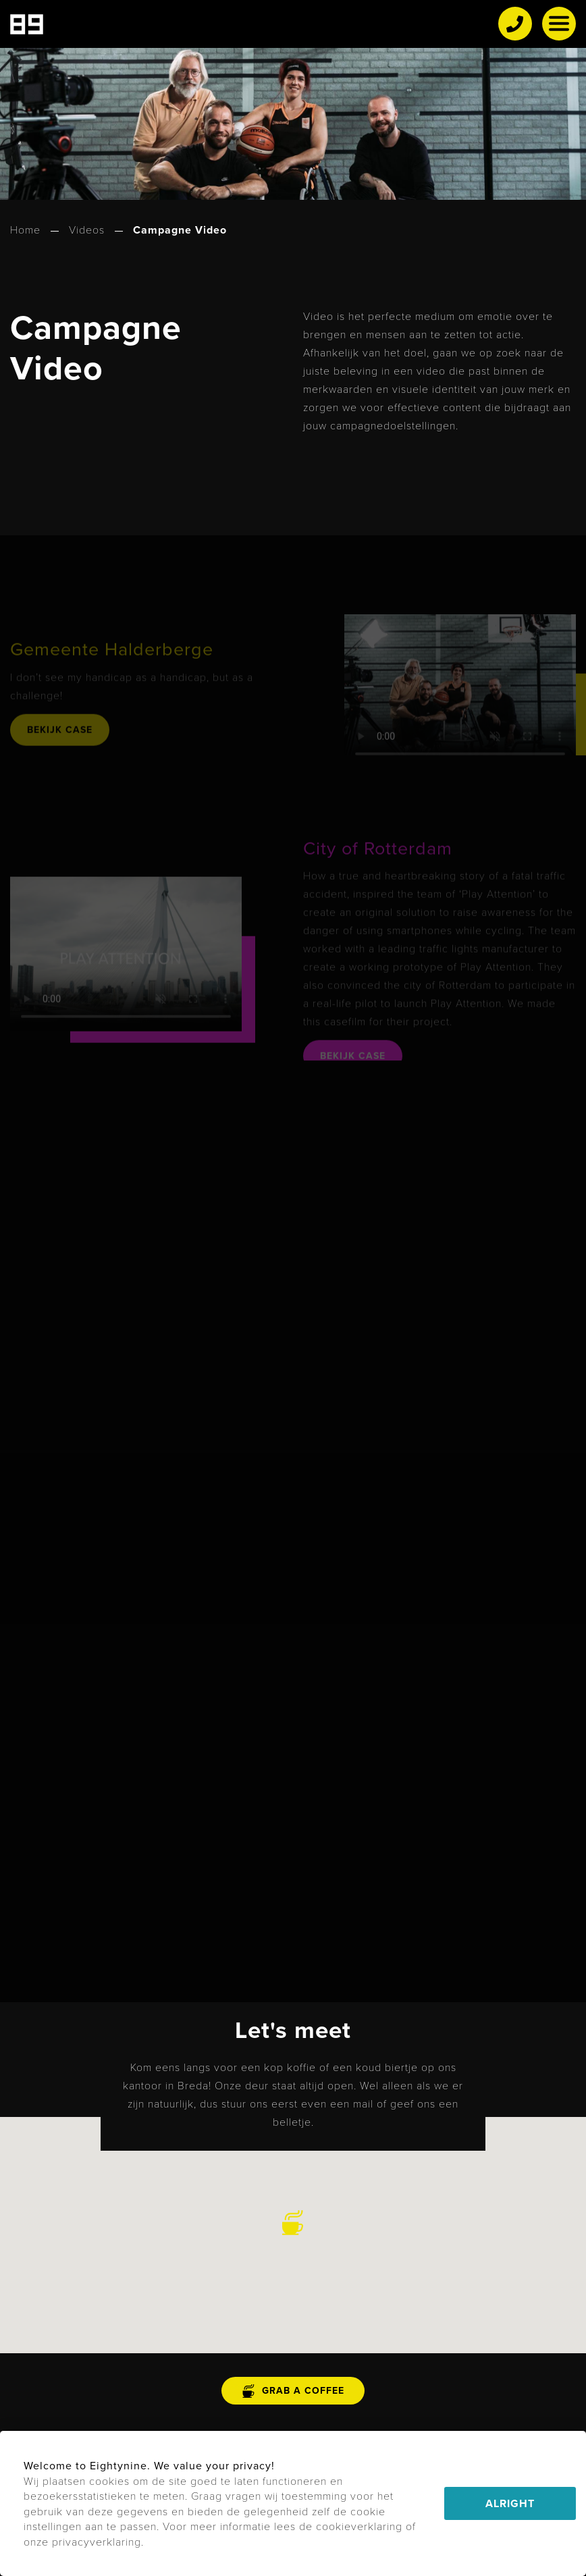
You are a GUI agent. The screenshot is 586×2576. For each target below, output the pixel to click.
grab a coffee (293, 2391)
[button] (292, 2222)
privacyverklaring (96, 2541)
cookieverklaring (359, 2526)
